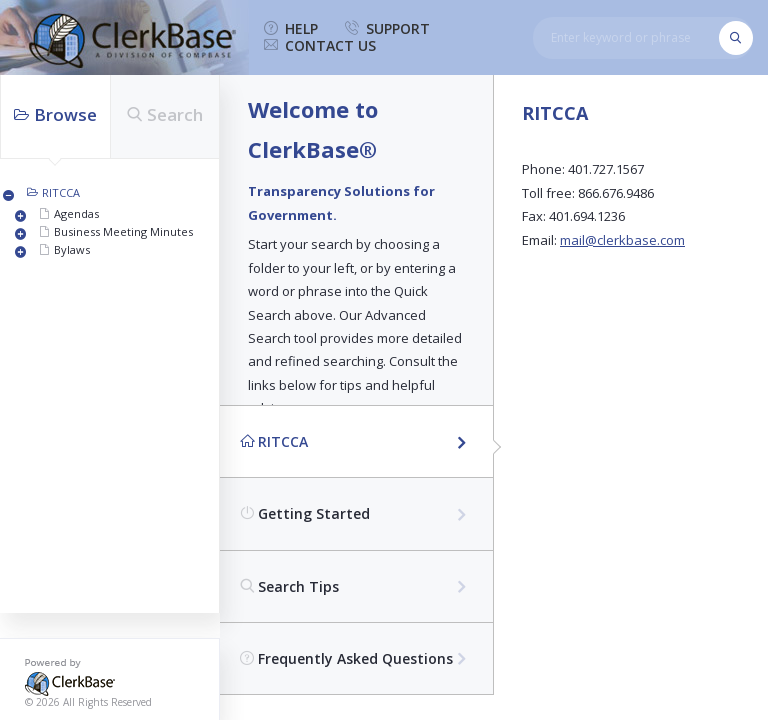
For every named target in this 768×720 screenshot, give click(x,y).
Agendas (76, 213)
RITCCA (61, 192)
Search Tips (289, 586)
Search (165, 114)
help (291, 29)
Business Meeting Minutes (123, 231)
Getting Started (305, 513)
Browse (55, 114)
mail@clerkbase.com (622, 240)
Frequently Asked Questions (346, 658)
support (387, 29)
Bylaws (72, 249)
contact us (320, 46)
